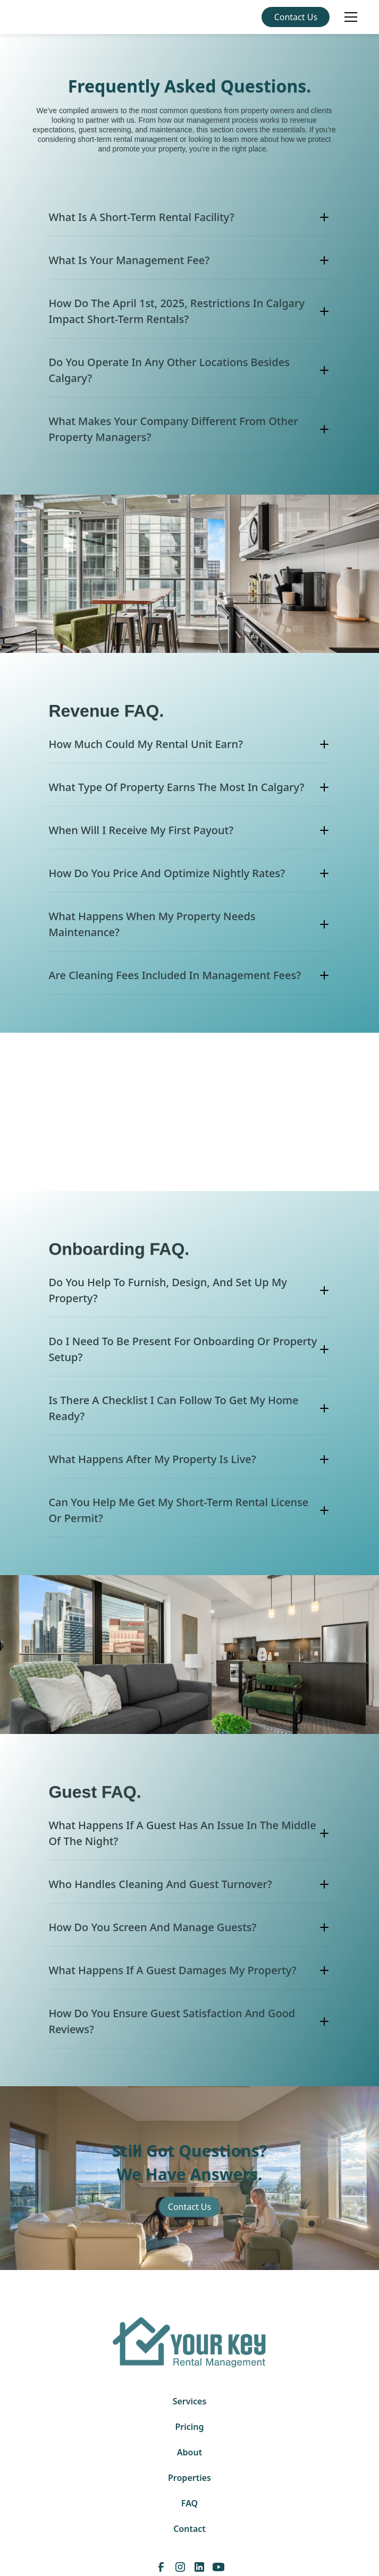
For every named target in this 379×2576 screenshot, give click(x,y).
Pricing (189, 2427)
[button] (348, 17)
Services (190, 2401)
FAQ (189, 2503)
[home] (25, 17)
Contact (189, 2529)
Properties (189, 2478)
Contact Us (295, 17)
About (189, 2452)
